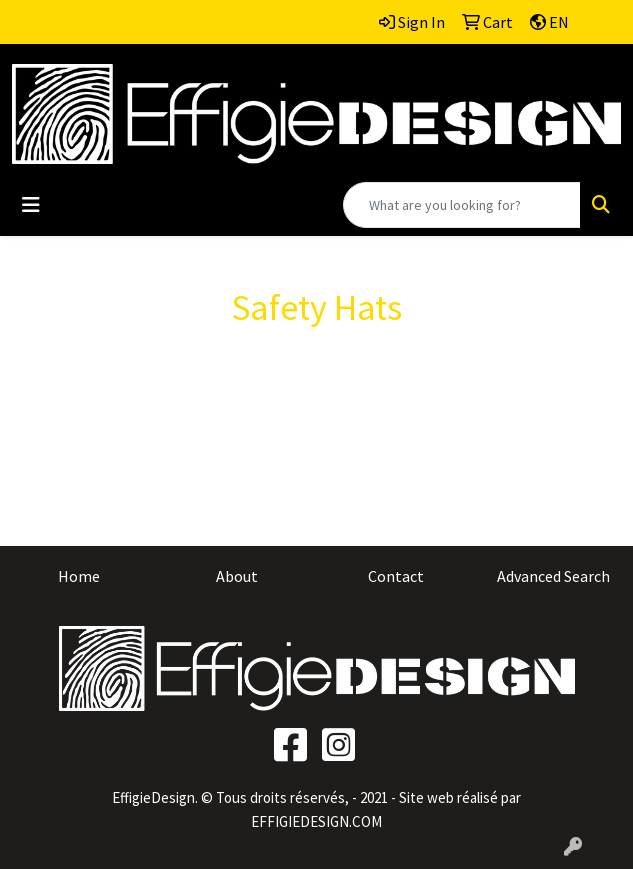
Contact (396, 576)
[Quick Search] (462, 205)
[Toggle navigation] (31, 205)
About (237, 576)
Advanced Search (553, 576)
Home (79, 576)
